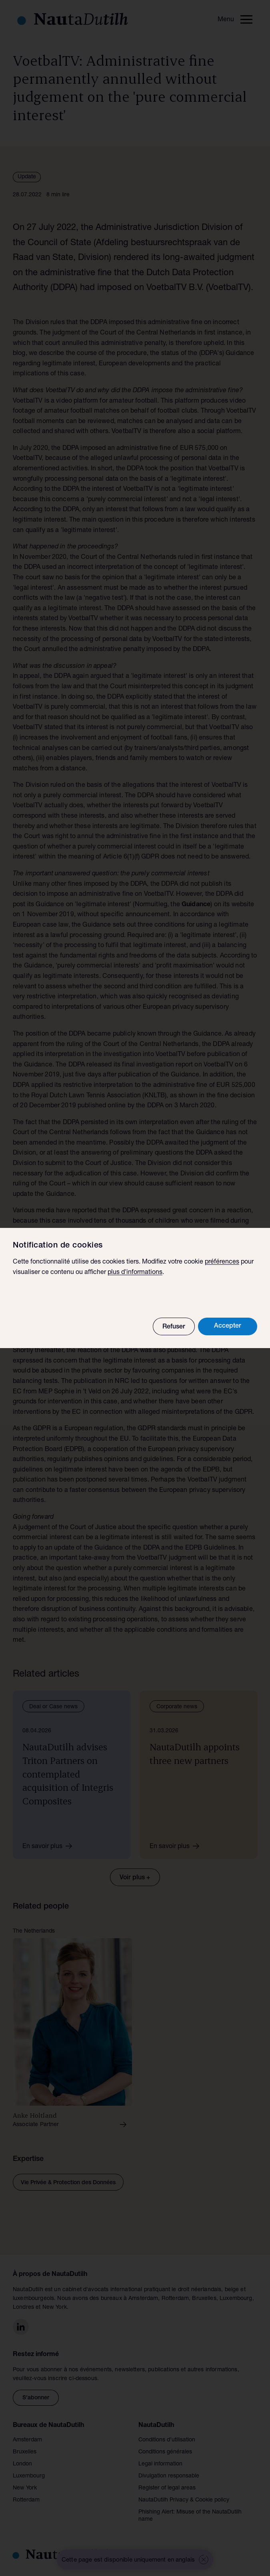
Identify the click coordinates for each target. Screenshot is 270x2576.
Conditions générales (165, 2452)
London (22, 2464)
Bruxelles (24, 2452)
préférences (222, 1262)
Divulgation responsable (168, 2476)
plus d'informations (135, 1273)
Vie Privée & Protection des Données (68, 2183)
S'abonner (35, 2398)
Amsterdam (27, 2440)
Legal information (160, 2464)
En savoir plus (50, 1846)
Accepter (227, 1326)
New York (25, 2488)
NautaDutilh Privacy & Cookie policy (183, 2500)
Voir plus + (135, 1878)
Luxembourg (29, 2476)
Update (27, 177)
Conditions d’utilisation (166, 2440)
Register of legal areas (167, 2488)
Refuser (173, 1327)
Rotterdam (26, 2500)
